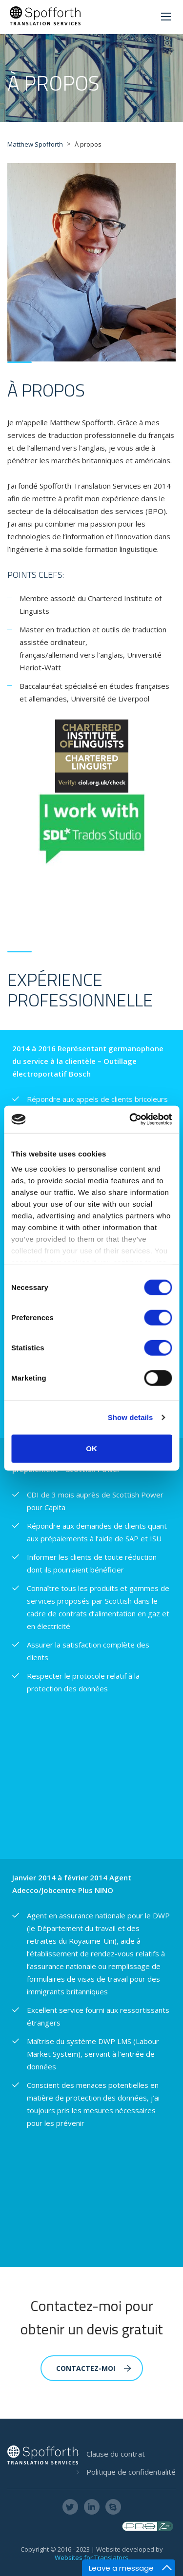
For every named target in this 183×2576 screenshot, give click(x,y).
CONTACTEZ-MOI (93, 2368)
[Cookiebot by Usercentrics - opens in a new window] (130, 1119)
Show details (130, 1417)
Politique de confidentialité (131, 2472)
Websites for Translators (91, 2557)
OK (91, 1448)
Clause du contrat (115, 2454)
